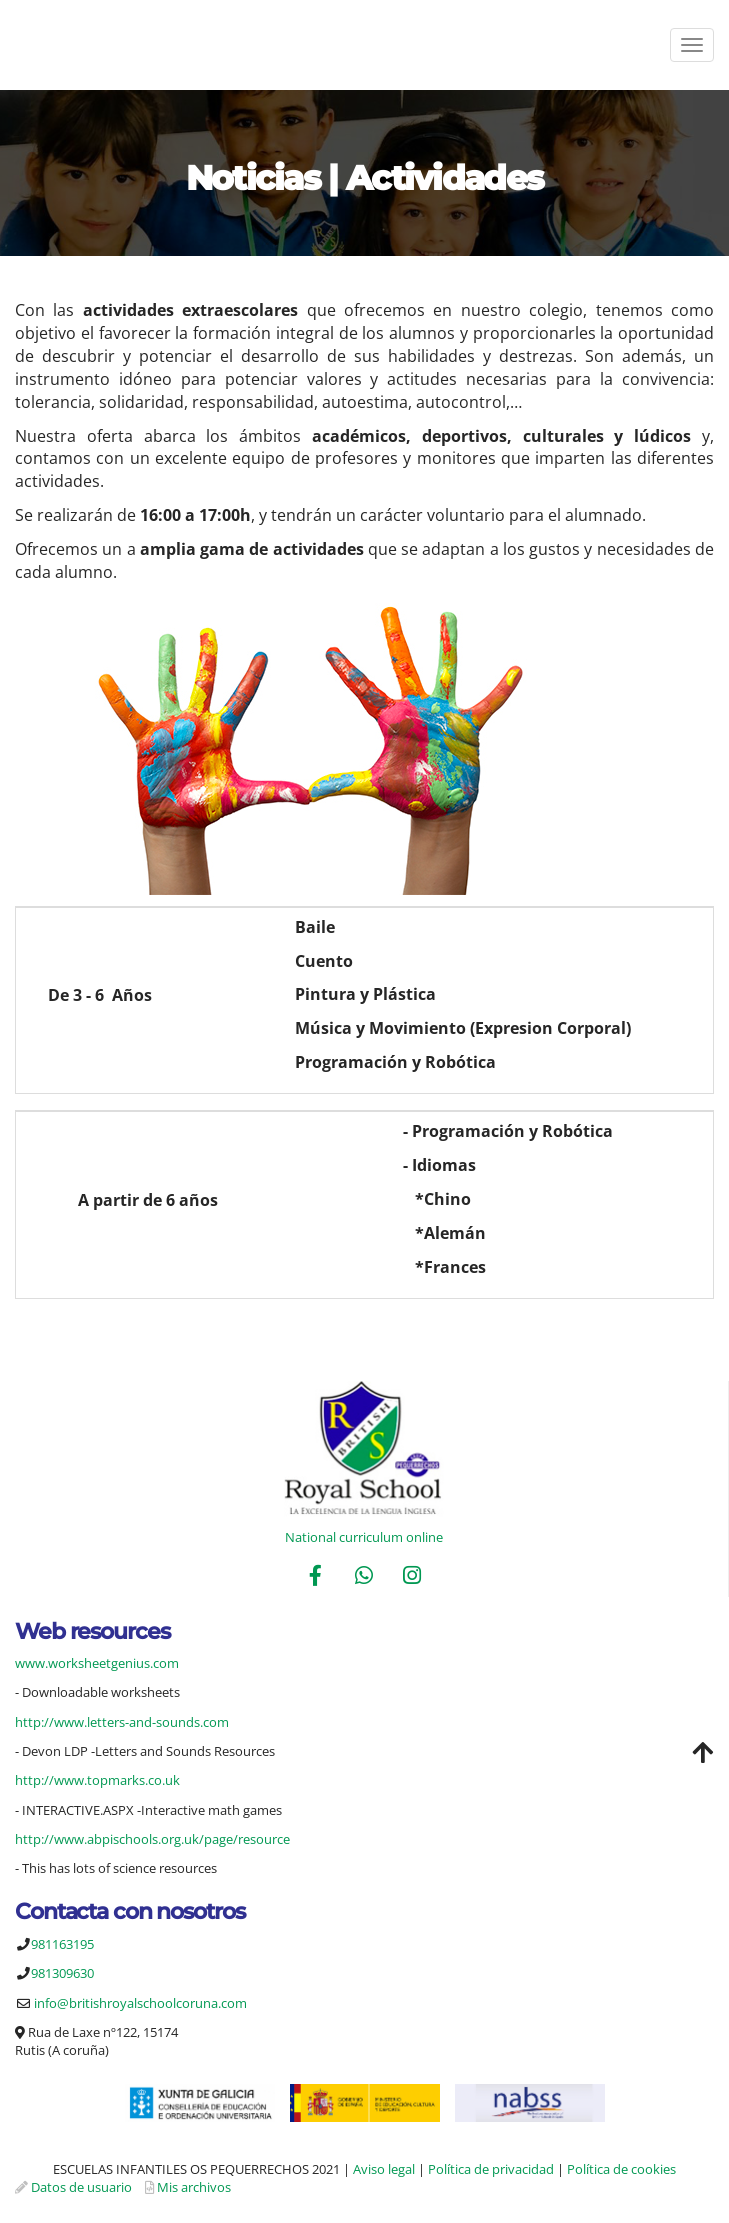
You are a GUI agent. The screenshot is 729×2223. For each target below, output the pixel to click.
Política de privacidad (491, 2169)
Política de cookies (621, 2169)
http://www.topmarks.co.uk (97, 1780)
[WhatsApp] (364, 1577)
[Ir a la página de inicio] (10, 45)
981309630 (62, 1973)
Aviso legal (384, 2169)
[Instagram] (412, 1577)
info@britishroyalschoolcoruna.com (140, 2003)
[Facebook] (316, 1577)
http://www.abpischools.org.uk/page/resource (152, 1839)
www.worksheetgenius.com (97, 1663)
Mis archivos (194, 2187)
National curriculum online (364, 1537)
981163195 (62, 1944)
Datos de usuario (81, 2187)
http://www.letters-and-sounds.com (122, 1722)
